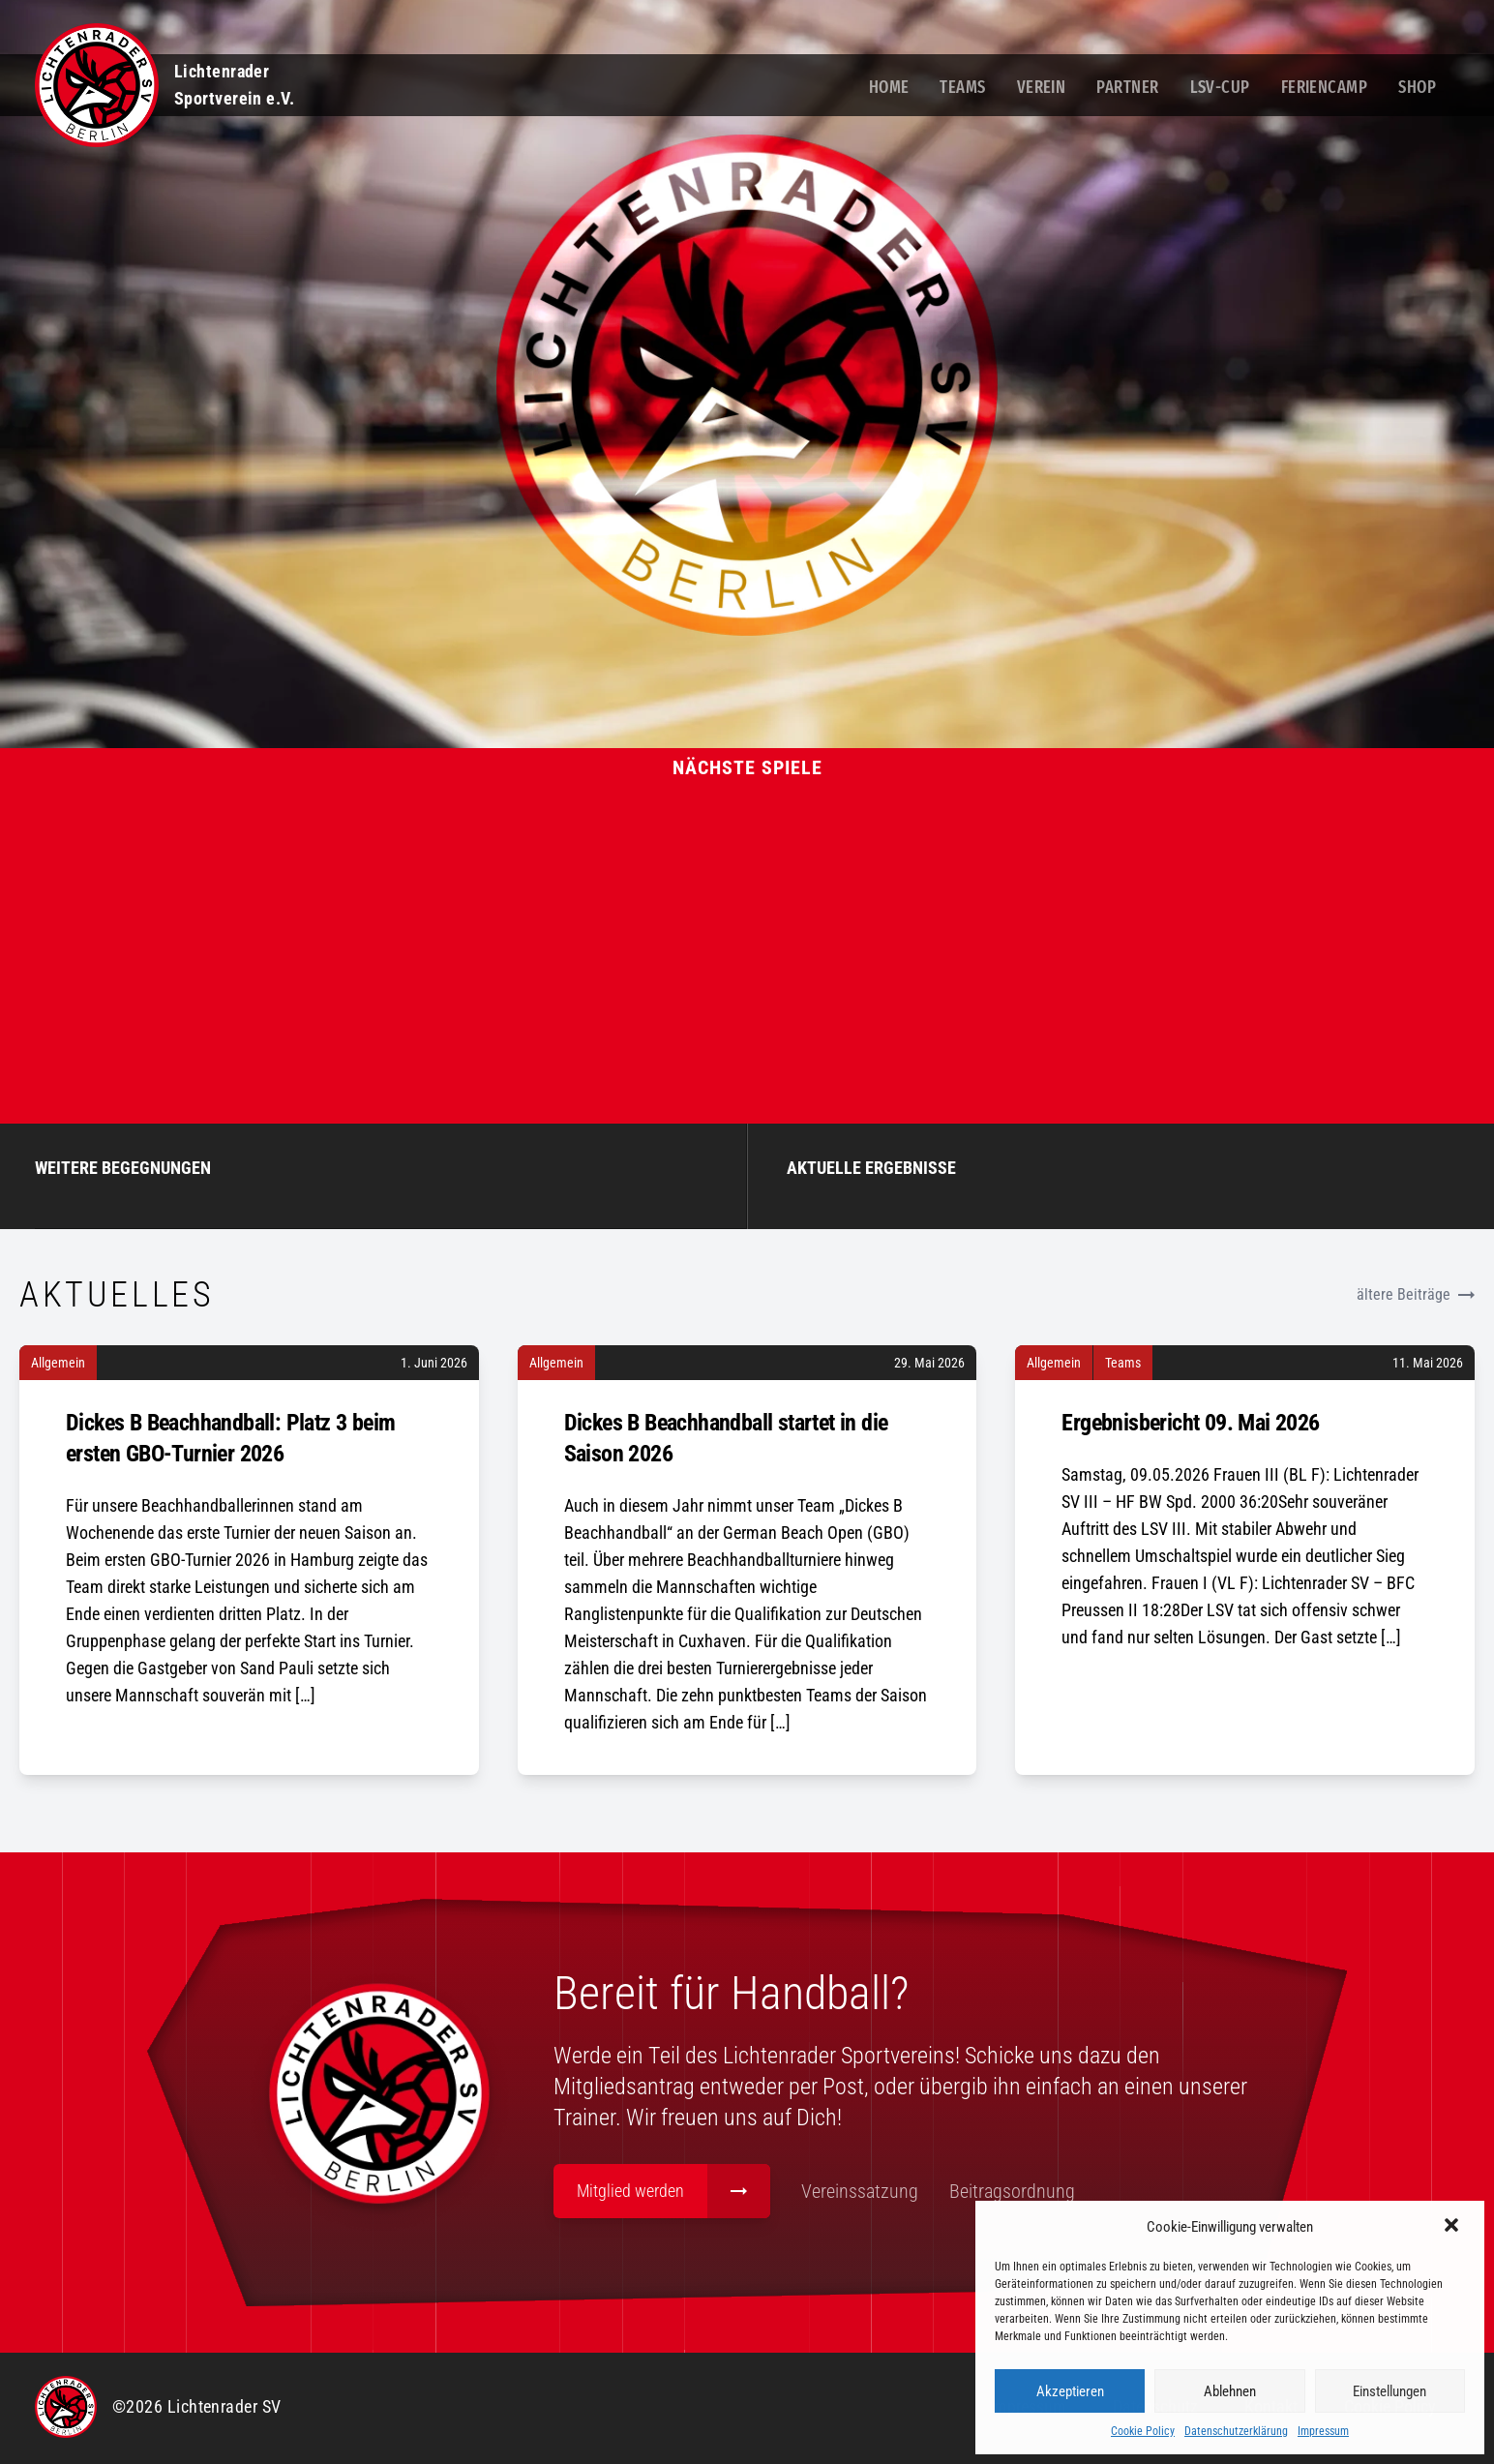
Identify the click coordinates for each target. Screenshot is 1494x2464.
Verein (1041, 87)
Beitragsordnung (1049, 2195)
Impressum (1323, 2431)
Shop (1417, 87)
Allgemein (58, 1365)
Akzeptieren (1070, 2391)
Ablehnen (1230, 2391)
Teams (962, 87)
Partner (1127, 87)
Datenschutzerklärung (1236, 2431)
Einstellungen (1389, 2391)
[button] (1453, 2227)
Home (889, 87)
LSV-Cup (1220, 87)
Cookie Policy (1143, 2431)
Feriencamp (1324, 87)
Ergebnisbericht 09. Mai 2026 (1190, 1425)
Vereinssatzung (896, 2195)
